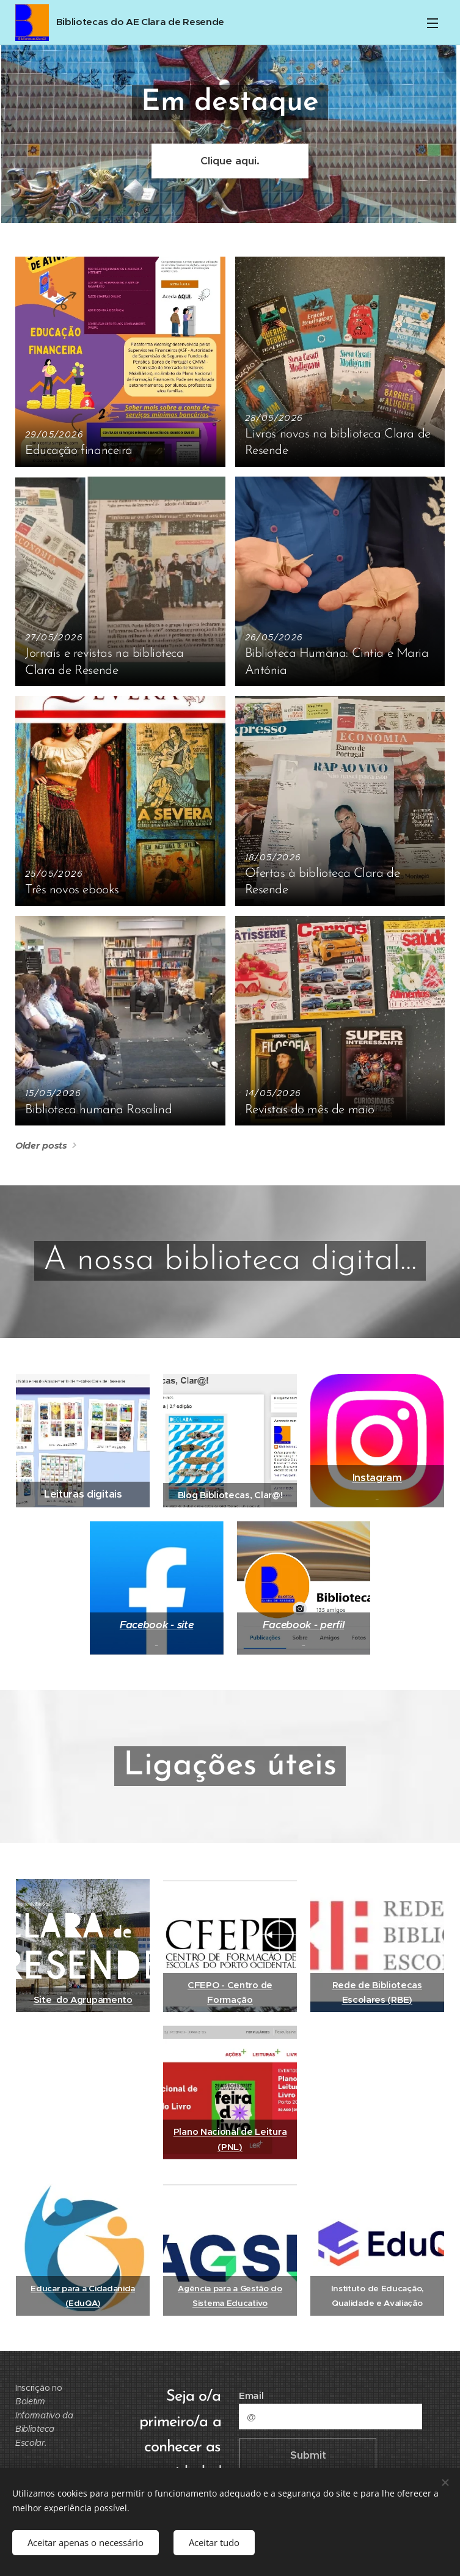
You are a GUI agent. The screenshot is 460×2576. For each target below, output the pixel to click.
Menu (432, 23)
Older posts (41, 1145)
